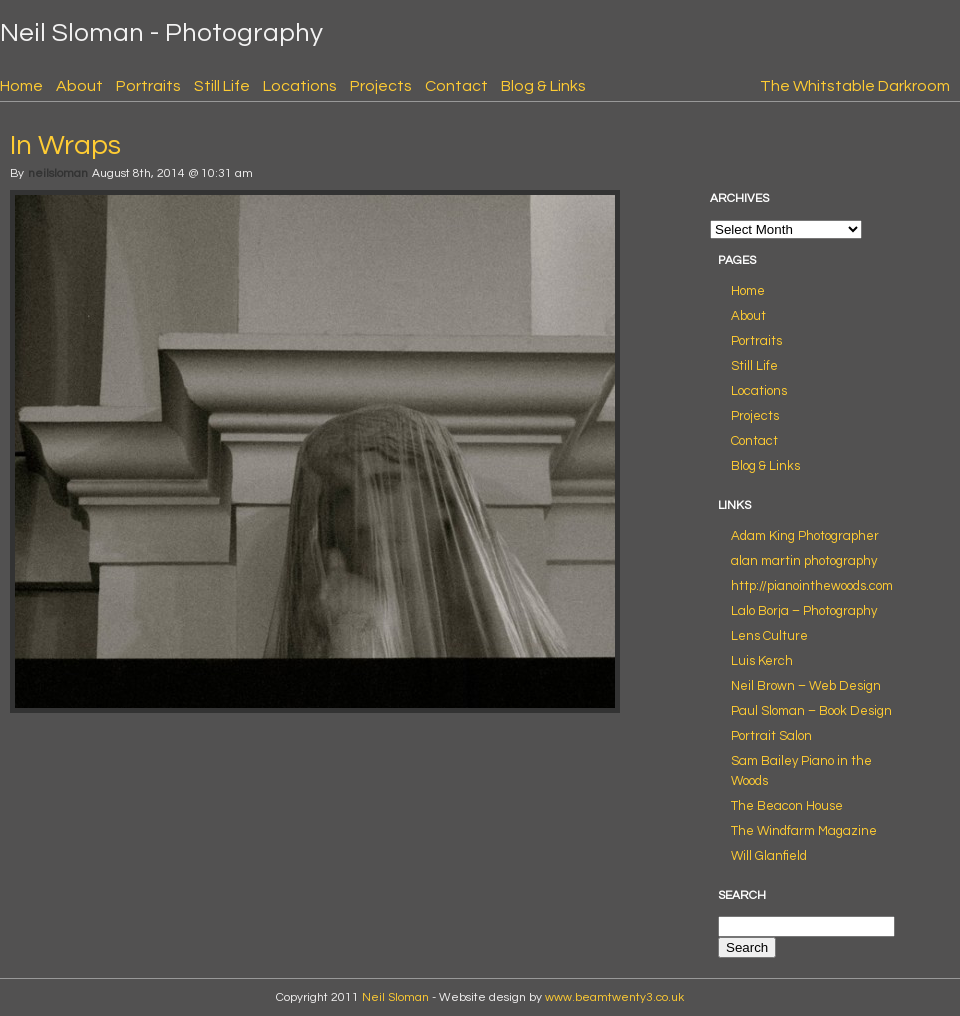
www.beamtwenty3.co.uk (614, 997)
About (79, 86)
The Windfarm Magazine (804, 831)
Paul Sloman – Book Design (811, 711)
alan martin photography (804, 561)
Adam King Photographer (805, 536)
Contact (456, 86)
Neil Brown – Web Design (806, 686)
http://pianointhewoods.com (812, 586)
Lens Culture (769, 636)
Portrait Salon (771, 736)
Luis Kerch (762, 661)
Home (21, 86)
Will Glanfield (769, 856)
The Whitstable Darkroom (855, 86)
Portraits (148, 86)
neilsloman (58, 173)
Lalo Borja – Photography (804, 611)
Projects (381, 86)
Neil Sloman (395, 997)
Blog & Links (543, 86)
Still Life (222, 86)
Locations (300, 86)
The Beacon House (787, 806)
